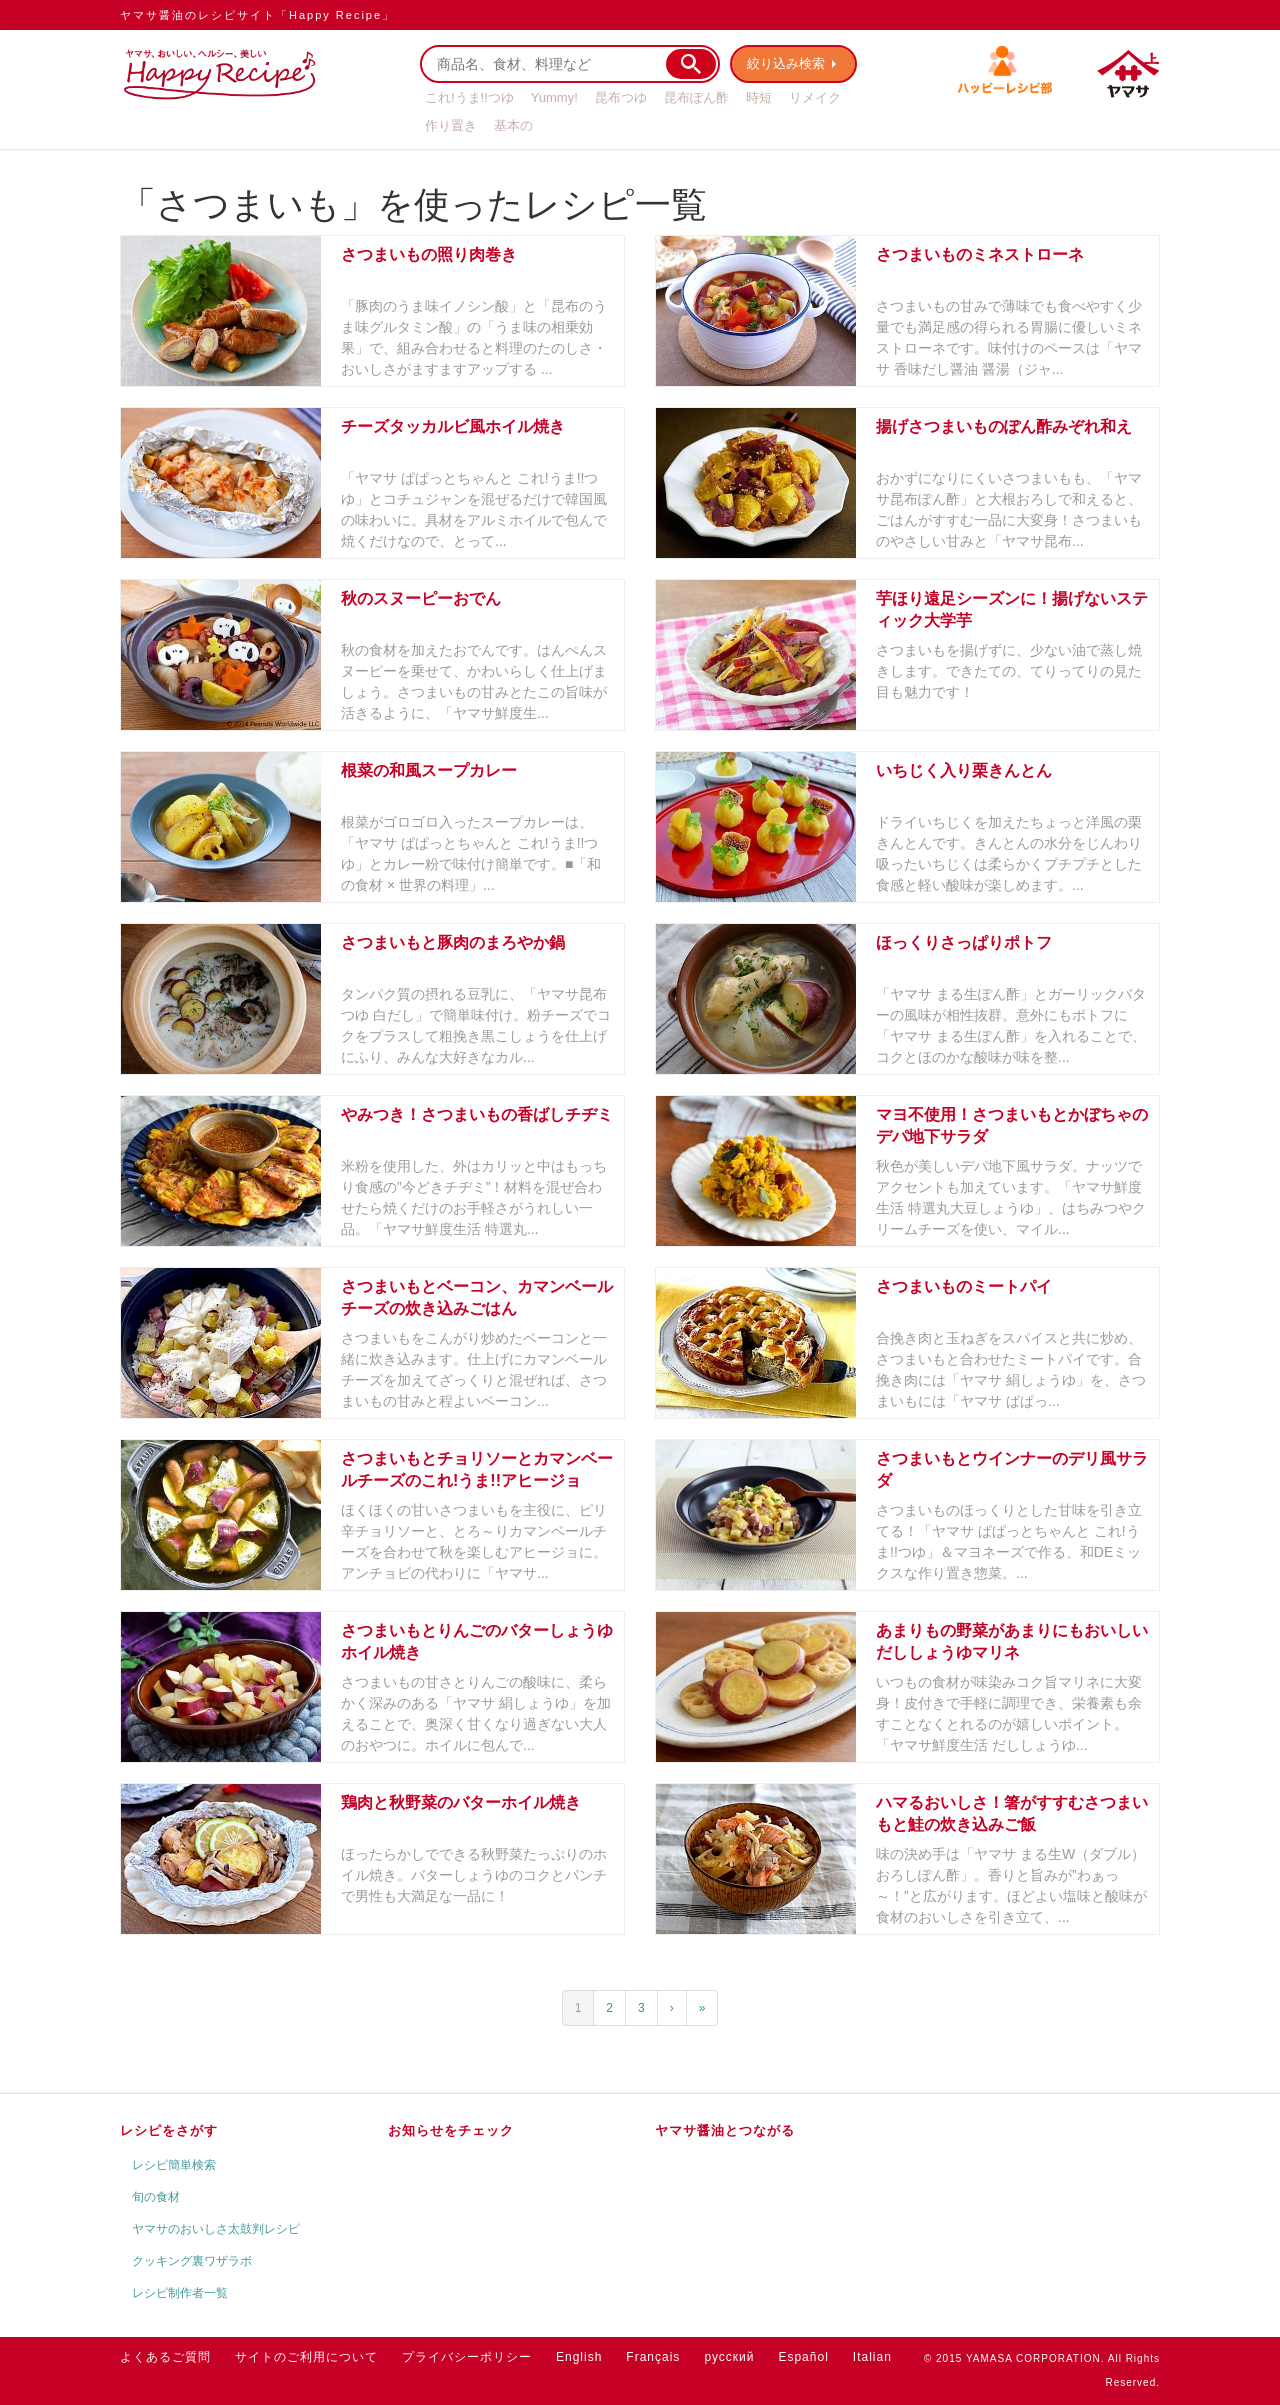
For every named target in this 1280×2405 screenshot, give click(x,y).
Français (653, 2357)
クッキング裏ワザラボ (192, 2261)
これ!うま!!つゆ (469, 97)
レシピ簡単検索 (174, 2165)
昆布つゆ (621, 97)
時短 (759, 97)
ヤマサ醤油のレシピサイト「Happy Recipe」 (257, 15)
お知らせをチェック (451, 2130)
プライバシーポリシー (467, 2357)
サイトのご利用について (306, 2357)
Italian (872, 2357)
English (579, 2357)
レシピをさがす (169, 2130)
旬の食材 (156, 2197)
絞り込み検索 (786, 63)
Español (803, 2357)
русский (729, 2357)
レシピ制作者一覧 (180, 2293)
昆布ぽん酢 (696, 97)
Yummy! (554, 97)
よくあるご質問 (165, 2357)
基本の (513, 125)
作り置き (451, 125)
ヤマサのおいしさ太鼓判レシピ (216, 2229)
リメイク (815, 97)
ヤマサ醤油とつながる (725, 2130)
